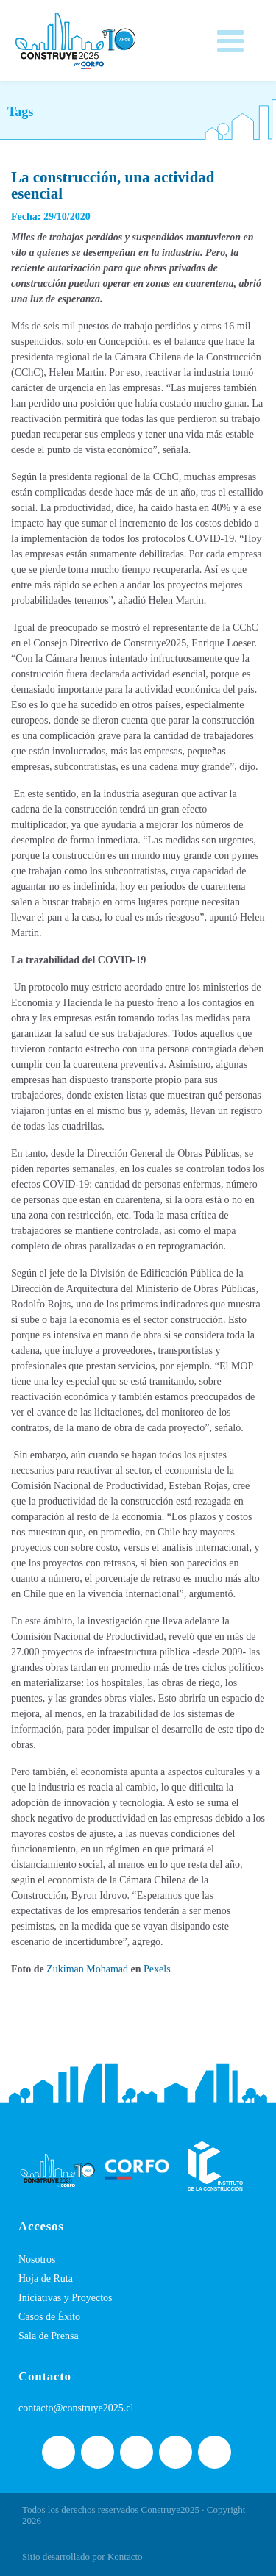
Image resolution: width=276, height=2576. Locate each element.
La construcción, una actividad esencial (113, 185)
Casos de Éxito (49, 2316)
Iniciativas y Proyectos (65, 2297)
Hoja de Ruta (45, 2278)
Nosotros (37, 2259)
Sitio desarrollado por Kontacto (82, 2556)
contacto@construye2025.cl (75, 2407)
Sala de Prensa (48, 2335)
